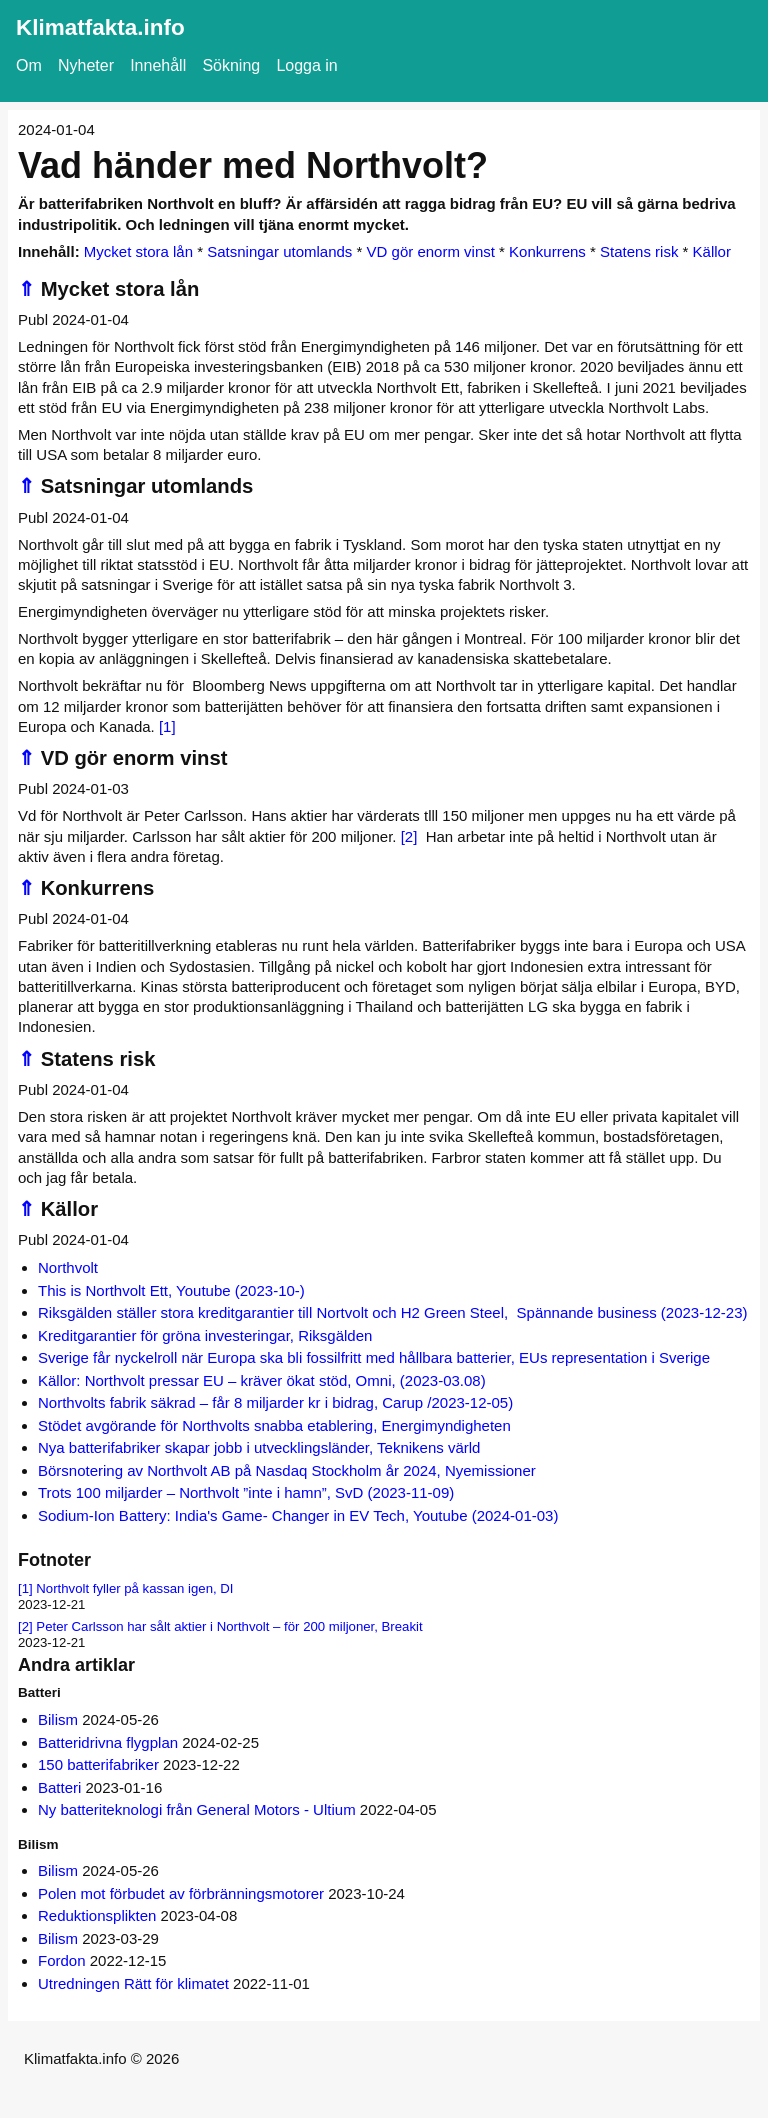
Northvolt (68, 1267)
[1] (167, 726)
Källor (712, 251)
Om (29, 65)
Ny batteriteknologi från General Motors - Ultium (197, 1809)
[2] (409, 836)
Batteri (59, 1787)
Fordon (62, 1960)
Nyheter (86, 65)
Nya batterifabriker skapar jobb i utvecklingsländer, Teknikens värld (259, 1447)
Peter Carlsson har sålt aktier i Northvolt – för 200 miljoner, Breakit (229, 1626)
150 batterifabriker (98, 1764)
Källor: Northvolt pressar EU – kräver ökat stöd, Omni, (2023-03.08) (262, 1380)
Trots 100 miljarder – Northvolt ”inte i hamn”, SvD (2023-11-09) (246, 1492)
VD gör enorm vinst (431, 251)
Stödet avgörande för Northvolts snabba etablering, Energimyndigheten (274, 1425)
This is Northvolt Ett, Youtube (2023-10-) (171, 1290)
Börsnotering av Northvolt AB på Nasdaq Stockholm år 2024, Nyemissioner (287, 1470)
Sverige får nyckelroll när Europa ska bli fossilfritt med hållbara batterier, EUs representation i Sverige (374, 1357)
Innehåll (158, 65)
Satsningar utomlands (279, 251)
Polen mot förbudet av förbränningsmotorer (181, 1893)
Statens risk (639, 251)
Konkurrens (547, 251)
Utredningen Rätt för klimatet (133, 1983)
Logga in (306, 65)
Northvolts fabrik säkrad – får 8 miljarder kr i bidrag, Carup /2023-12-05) (275, 1402)
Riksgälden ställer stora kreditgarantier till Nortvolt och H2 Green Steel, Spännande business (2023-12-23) (393, 1312)
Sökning (231, 65)
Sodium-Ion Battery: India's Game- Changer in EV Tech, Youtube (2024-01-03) (298, 1515)
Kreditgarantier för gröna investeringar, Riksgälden (205, 1335)
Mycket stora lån (138, 251)
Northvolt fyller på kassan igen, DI (134, 1588)
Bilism (58, 1719)
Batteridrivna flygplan (108, 1742)
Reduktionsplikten (97, 1915)
